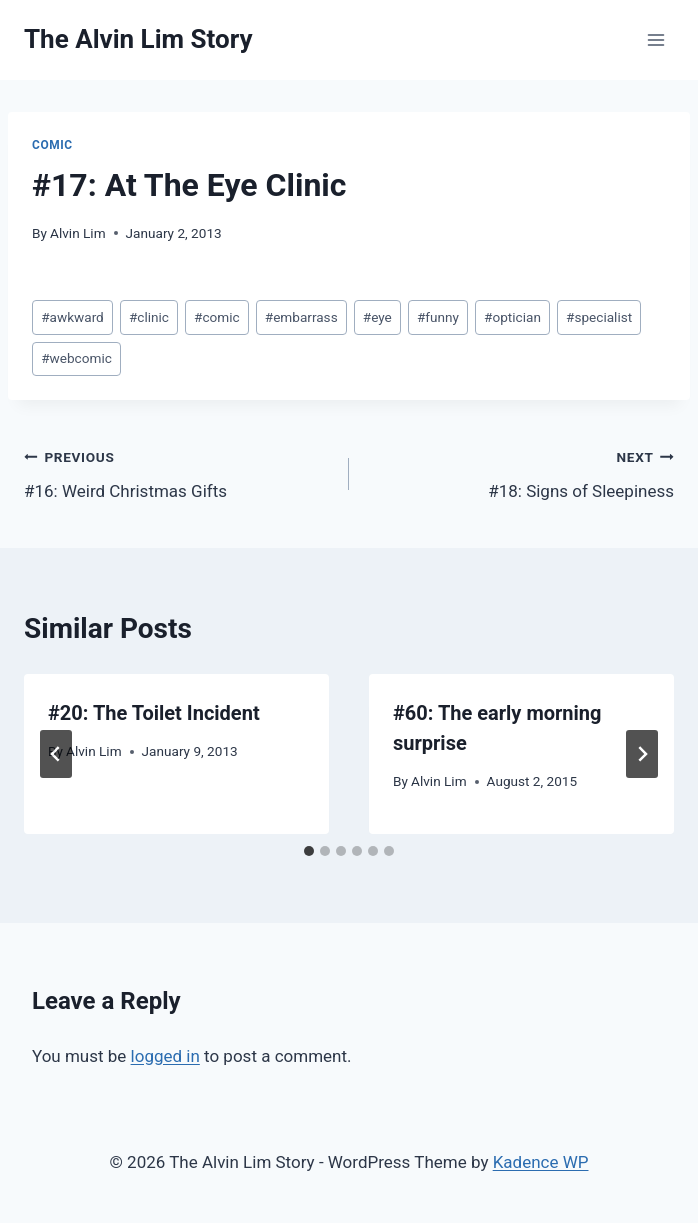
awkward (72, 317)
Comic (52, 145)
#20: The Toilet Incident (154, 713)
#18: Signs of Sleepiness (520, 472)
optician (512, 317)
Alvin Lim (78, 233)
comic (217, 317)
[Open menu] (655, 39)
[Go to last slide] (56, 754)
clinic (149, 317)
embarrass (301, 317)
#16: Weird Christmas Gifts (178, 472)
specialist (599, 317)
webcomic (76, 358)
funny (438, 317)
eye (377, 317)
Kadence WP (541, 1162)
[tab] (309, 851)
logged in (165, 1056)
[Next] (642, 754)
